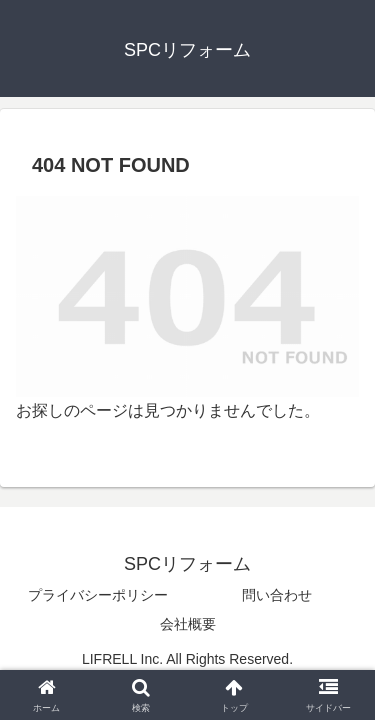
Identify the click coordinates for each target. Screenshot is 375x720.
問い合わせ (277, 595)
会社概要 (188, 624)
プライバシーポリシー (98, 595)
